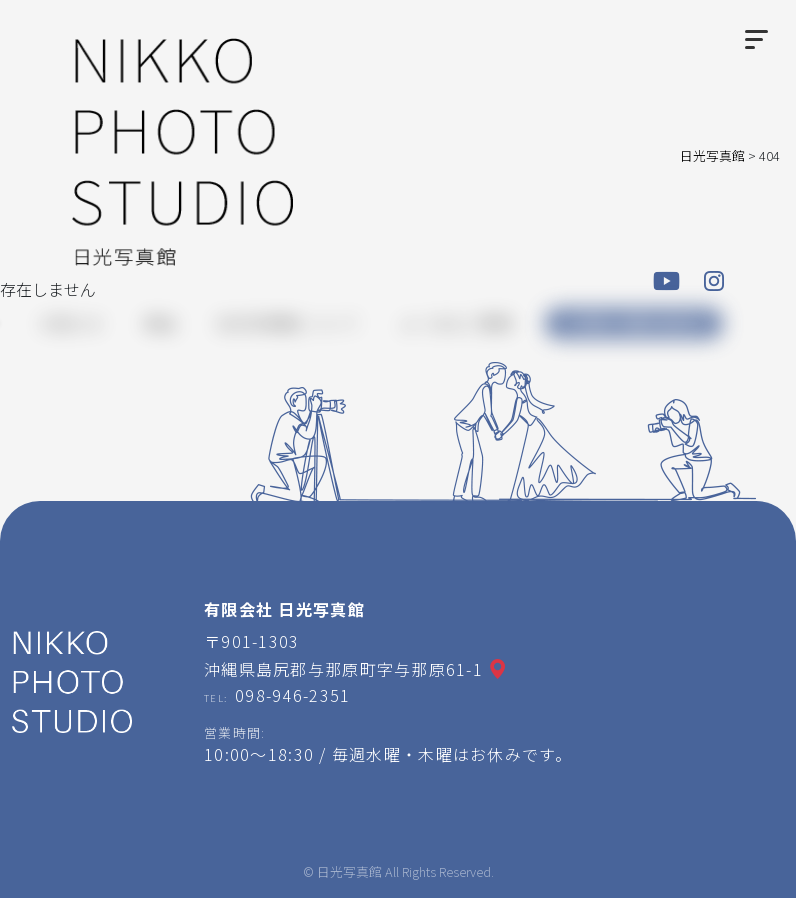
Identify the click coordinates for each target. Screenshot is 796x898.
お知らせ (72, 323)
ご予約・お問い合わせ (634, 323)
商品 (160, 323)
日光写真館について (288, 323)
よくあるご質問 (456, 323)
